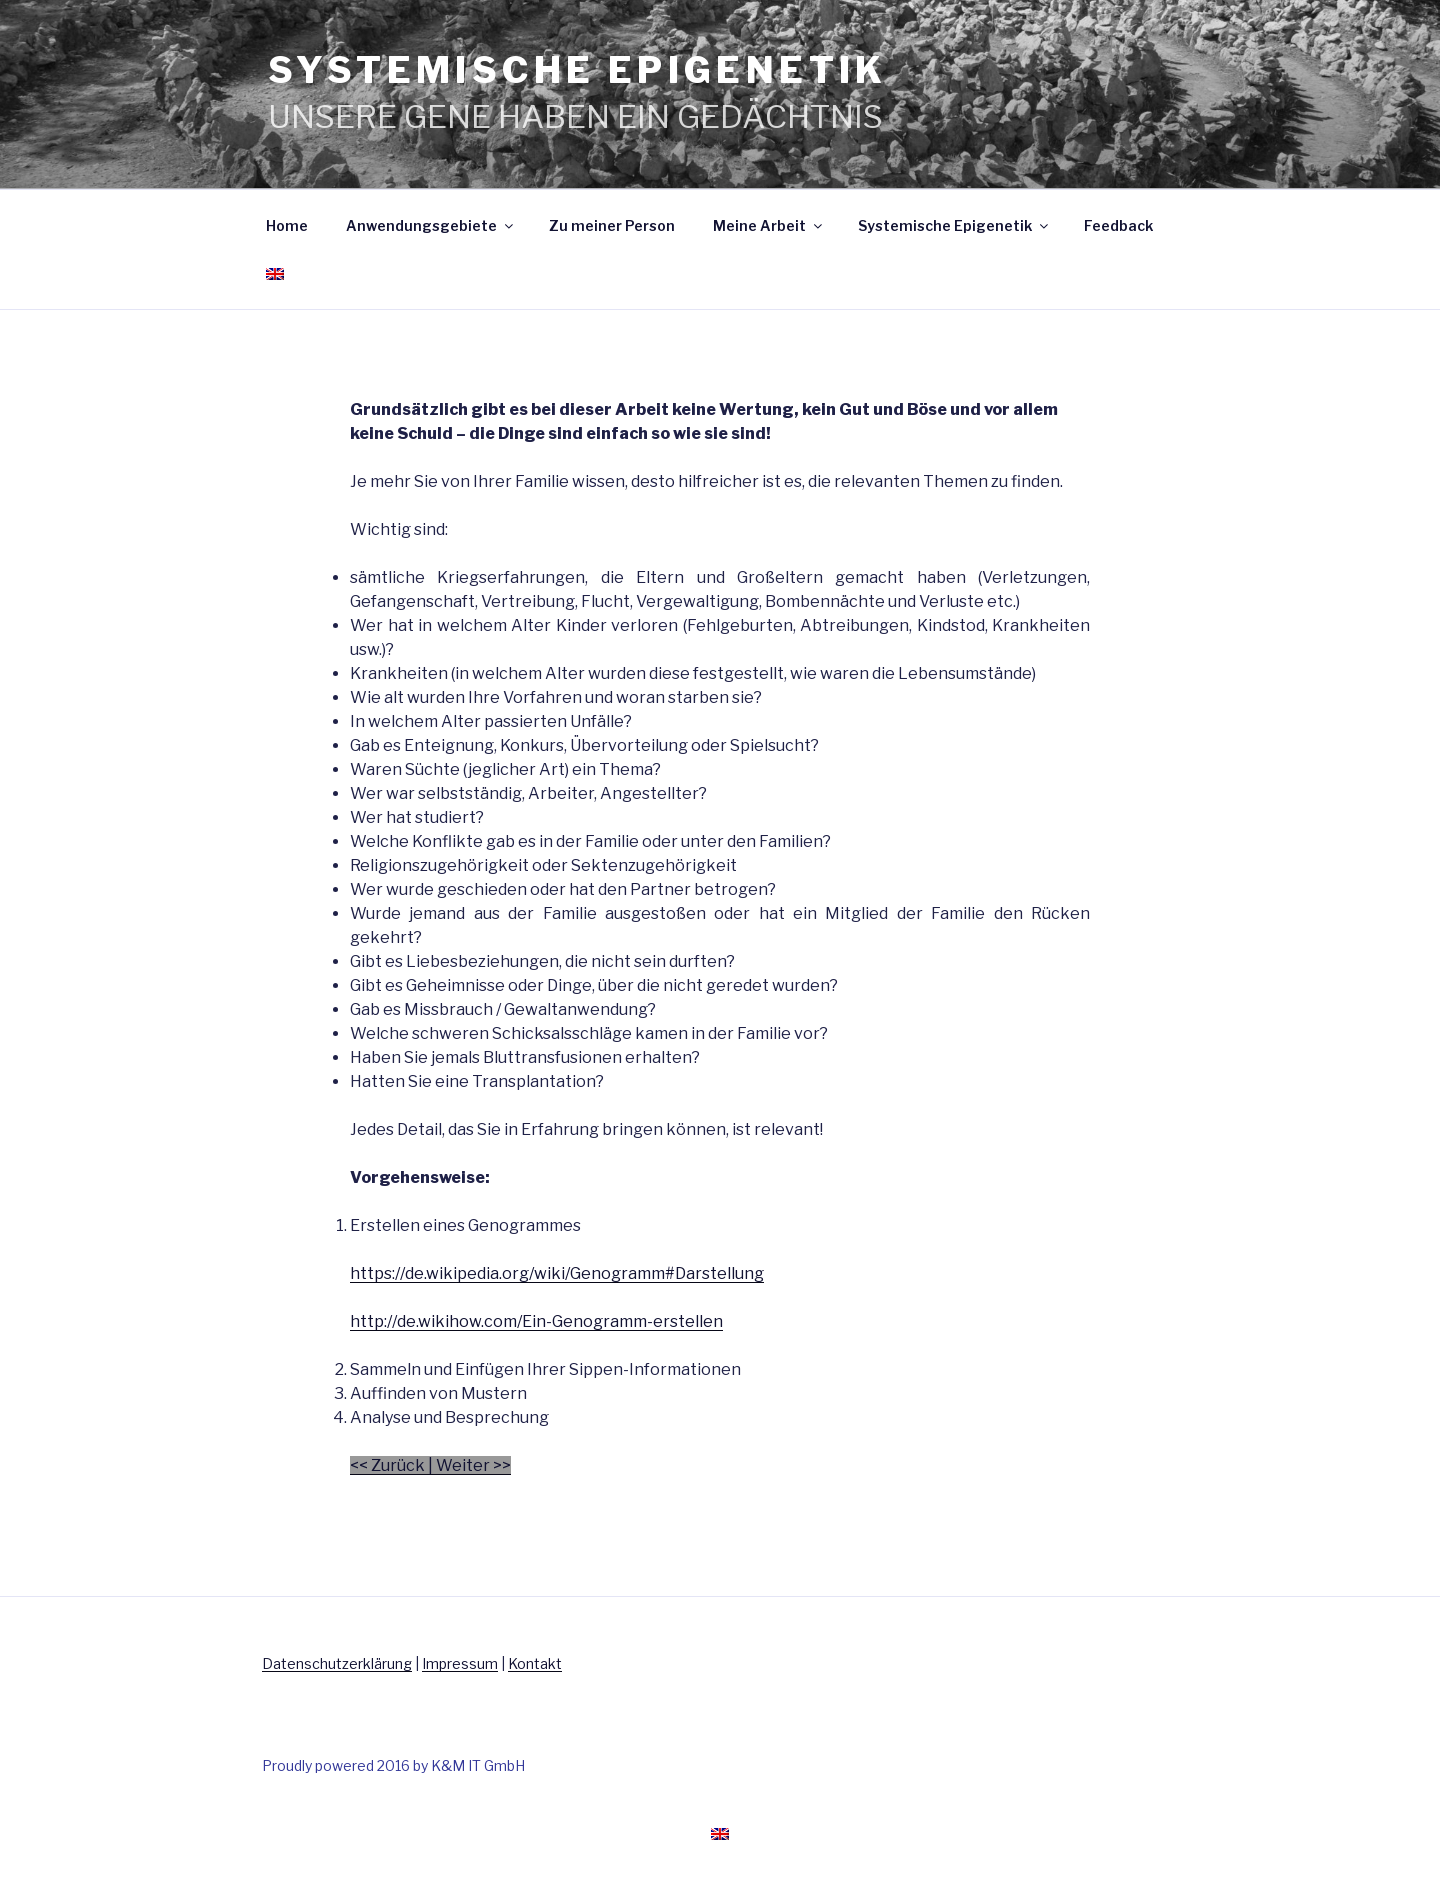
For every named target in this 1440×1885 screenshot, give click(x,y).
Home (287, 225)
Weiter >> (473, 1465)
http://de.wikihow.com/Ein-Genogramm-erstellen (536, 1321)
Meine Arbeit (769, 225)
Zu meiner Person (612, 225)
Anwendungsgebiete (431, 225)
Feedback (1118, 225)
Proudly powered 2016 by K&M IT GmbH (393, 1765)
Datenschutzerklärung (337, 1663)
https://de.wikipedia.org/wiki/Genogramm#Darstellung (557, 1273)
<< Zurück (387, 1465)
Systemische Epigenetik (954, 225)
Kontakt (535, 1663)
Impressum (460, 1663)
